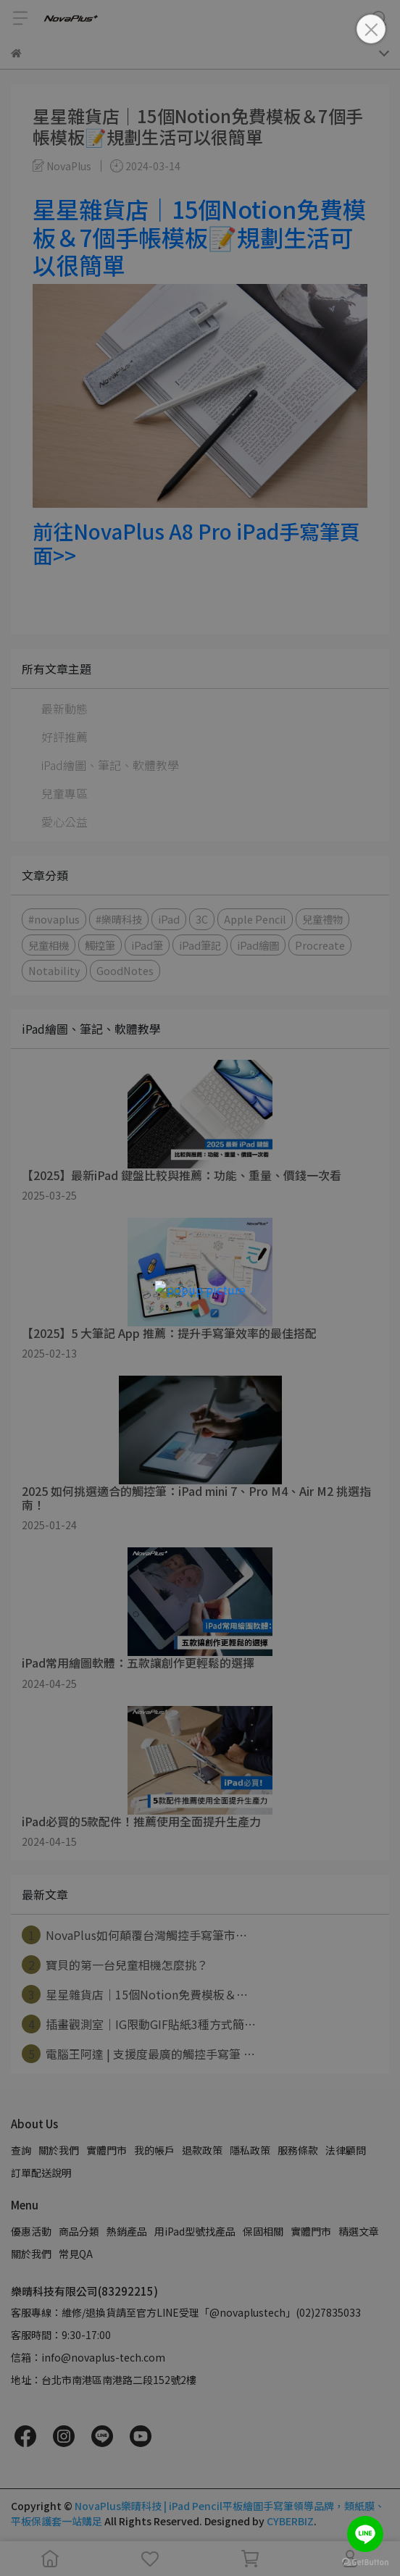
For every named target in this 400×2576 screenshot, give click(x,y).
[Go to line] (365, 2534)
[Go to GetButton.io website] (365, 2561)
